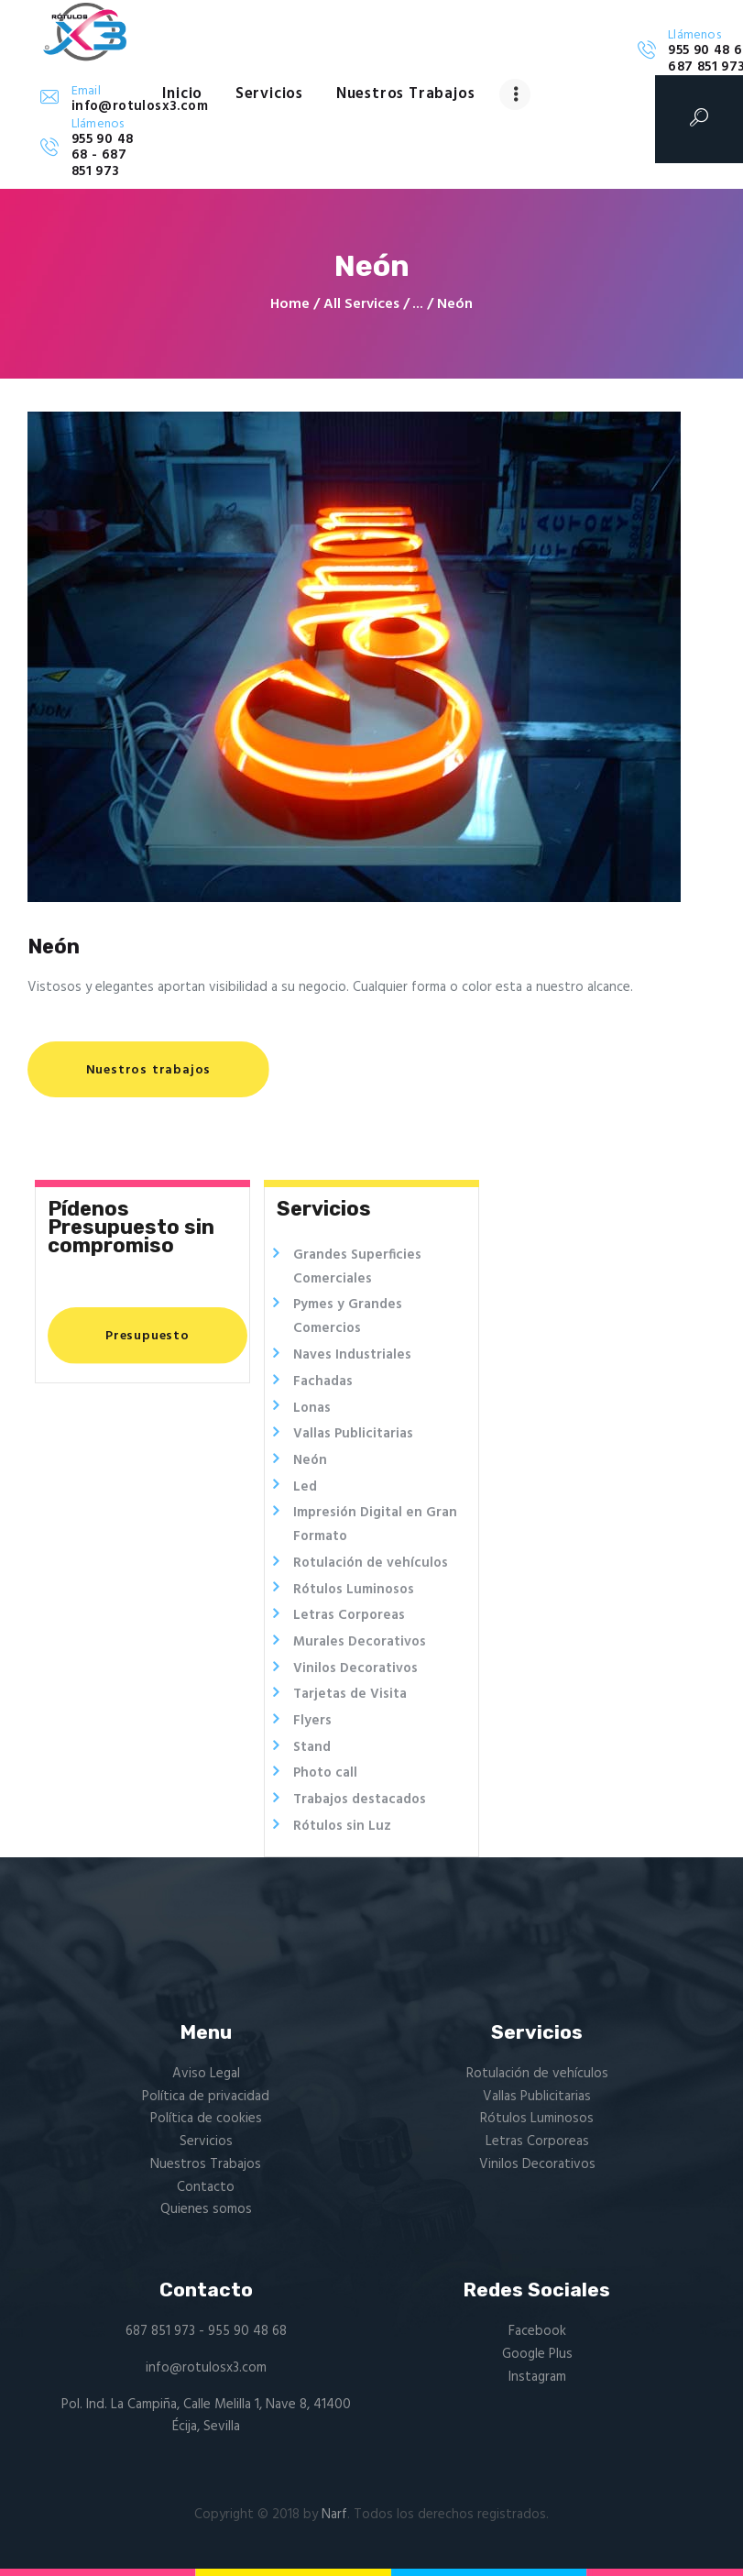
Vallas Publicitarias (353, 1434)
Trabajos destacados (359, 1800)
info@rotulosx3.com (206, 2368)
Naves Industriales (352, 1355)
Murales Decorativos (359, 1642)
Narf (334, 2515)
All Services (361, 304)
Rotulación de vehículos (370, 1563)
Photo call (325, 1773)
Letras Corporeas (349, 1615)
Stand (312, 1747)
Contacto (206, 2187)
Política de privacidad (205, 2097)
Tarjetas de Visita (350, 1694)
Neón (310, 1460)
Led (305, 1487)
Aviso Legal (206, 2074)
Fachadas (323, 1382)
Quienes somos (206, 2209)
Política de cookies (206, 2119)
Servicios (206, 2141)
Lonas (312, 1408)
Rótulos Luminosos (353, 1590)
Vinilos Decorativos (355, 1668)
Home (290, 304)
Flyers (312, 1721)
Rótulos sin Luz (342, 1826)
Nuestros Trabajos (205, 2164)
